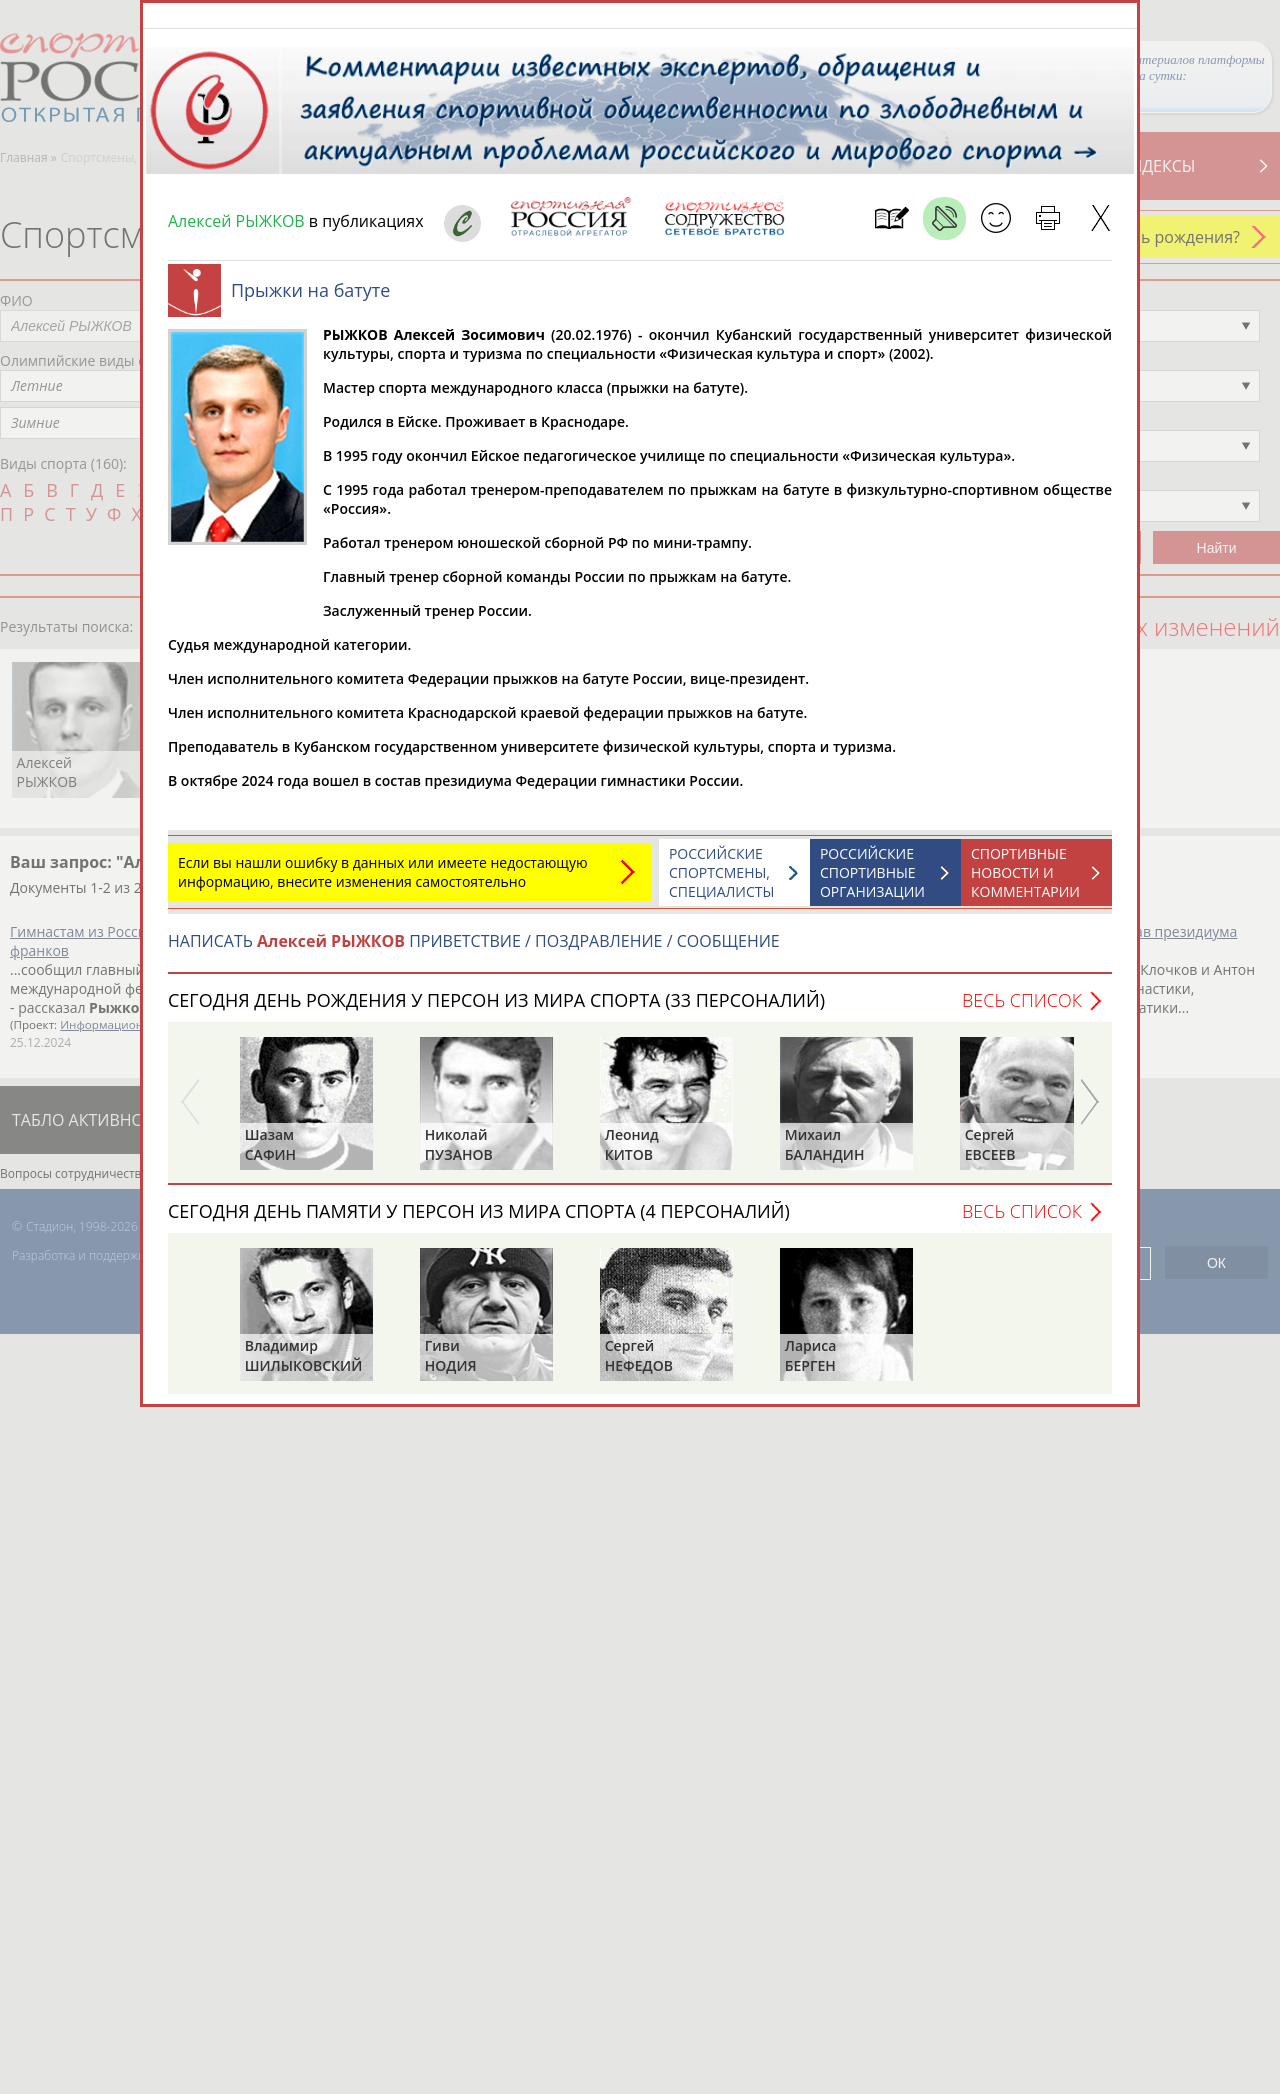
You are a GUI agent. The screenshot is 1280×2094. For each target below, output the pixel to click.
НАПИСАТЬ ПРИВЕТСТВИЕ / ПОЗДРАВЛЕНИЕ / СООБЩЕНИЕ (474, 951)
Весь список (1022, 1010)
